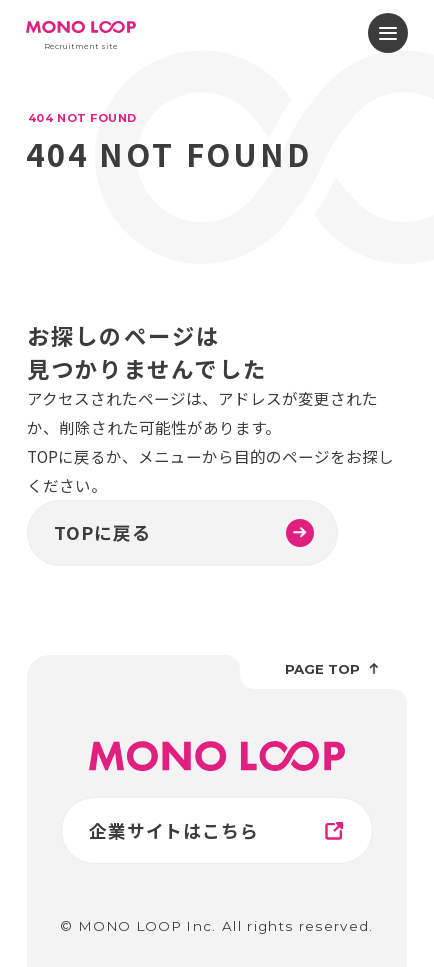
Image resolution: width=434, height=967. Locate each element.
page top (332, 669)
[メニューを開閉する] (388, 33)
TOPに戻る (184, 533)
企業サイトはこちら (219, 831)
